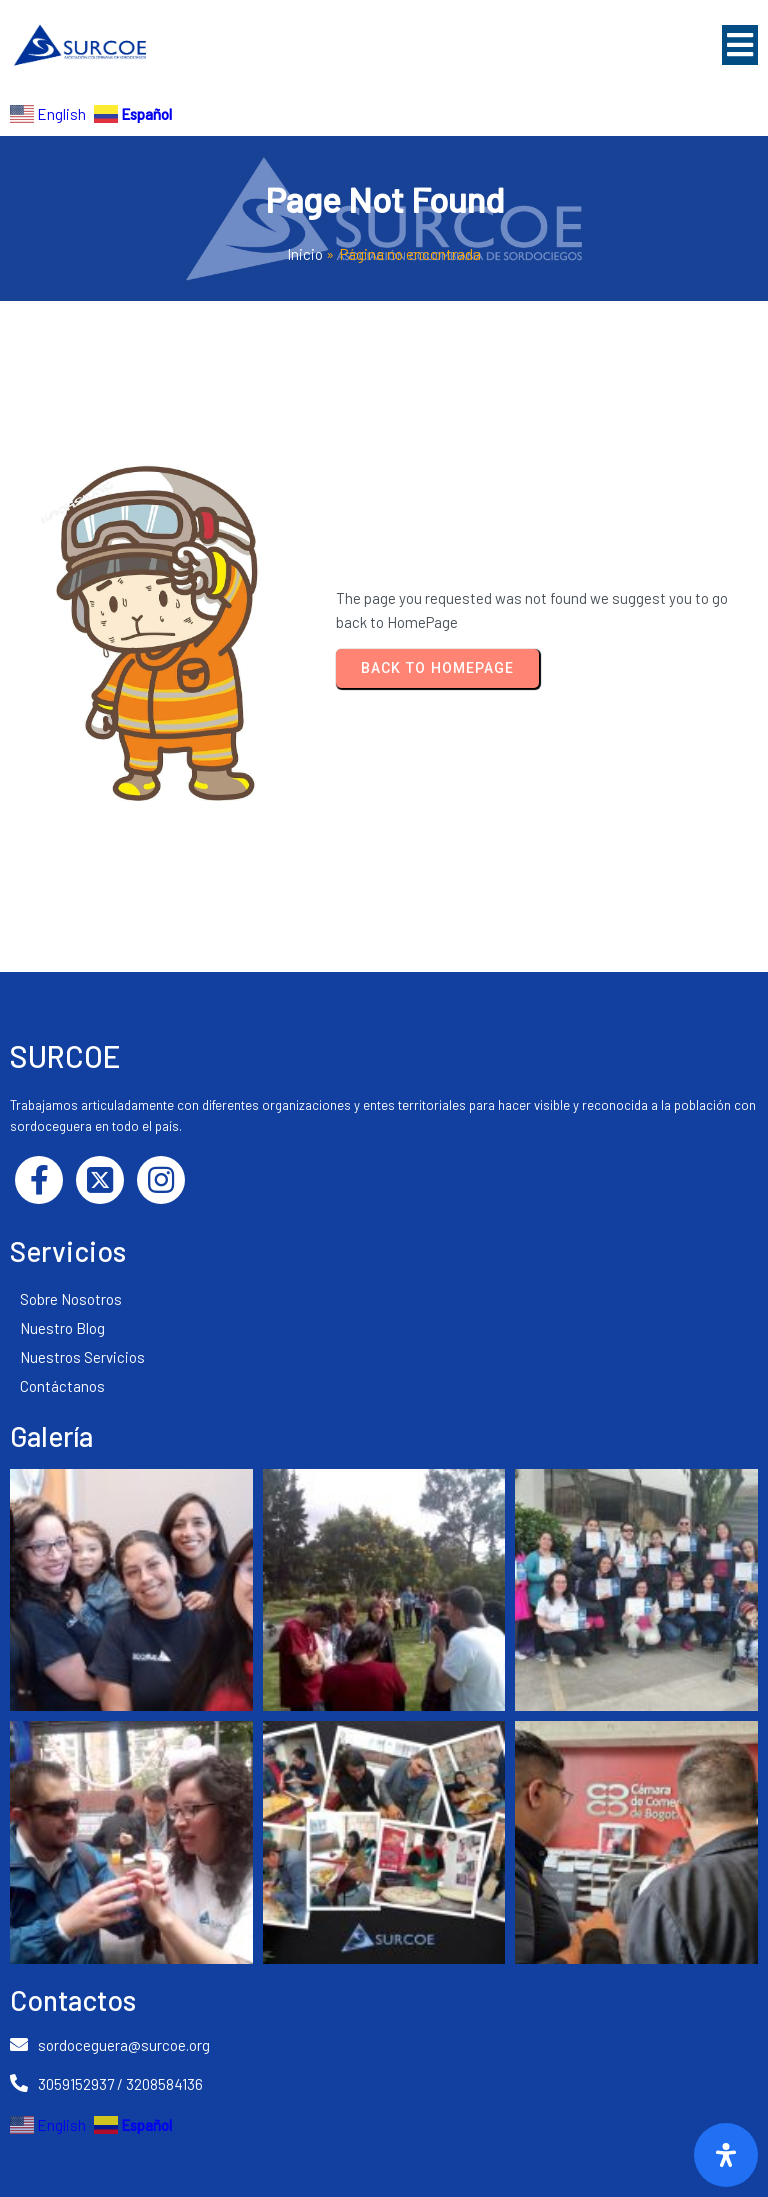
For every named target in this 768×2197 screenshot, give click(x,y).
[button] (740, 45)
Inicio (305, 254)
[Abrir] (726, 2155)
